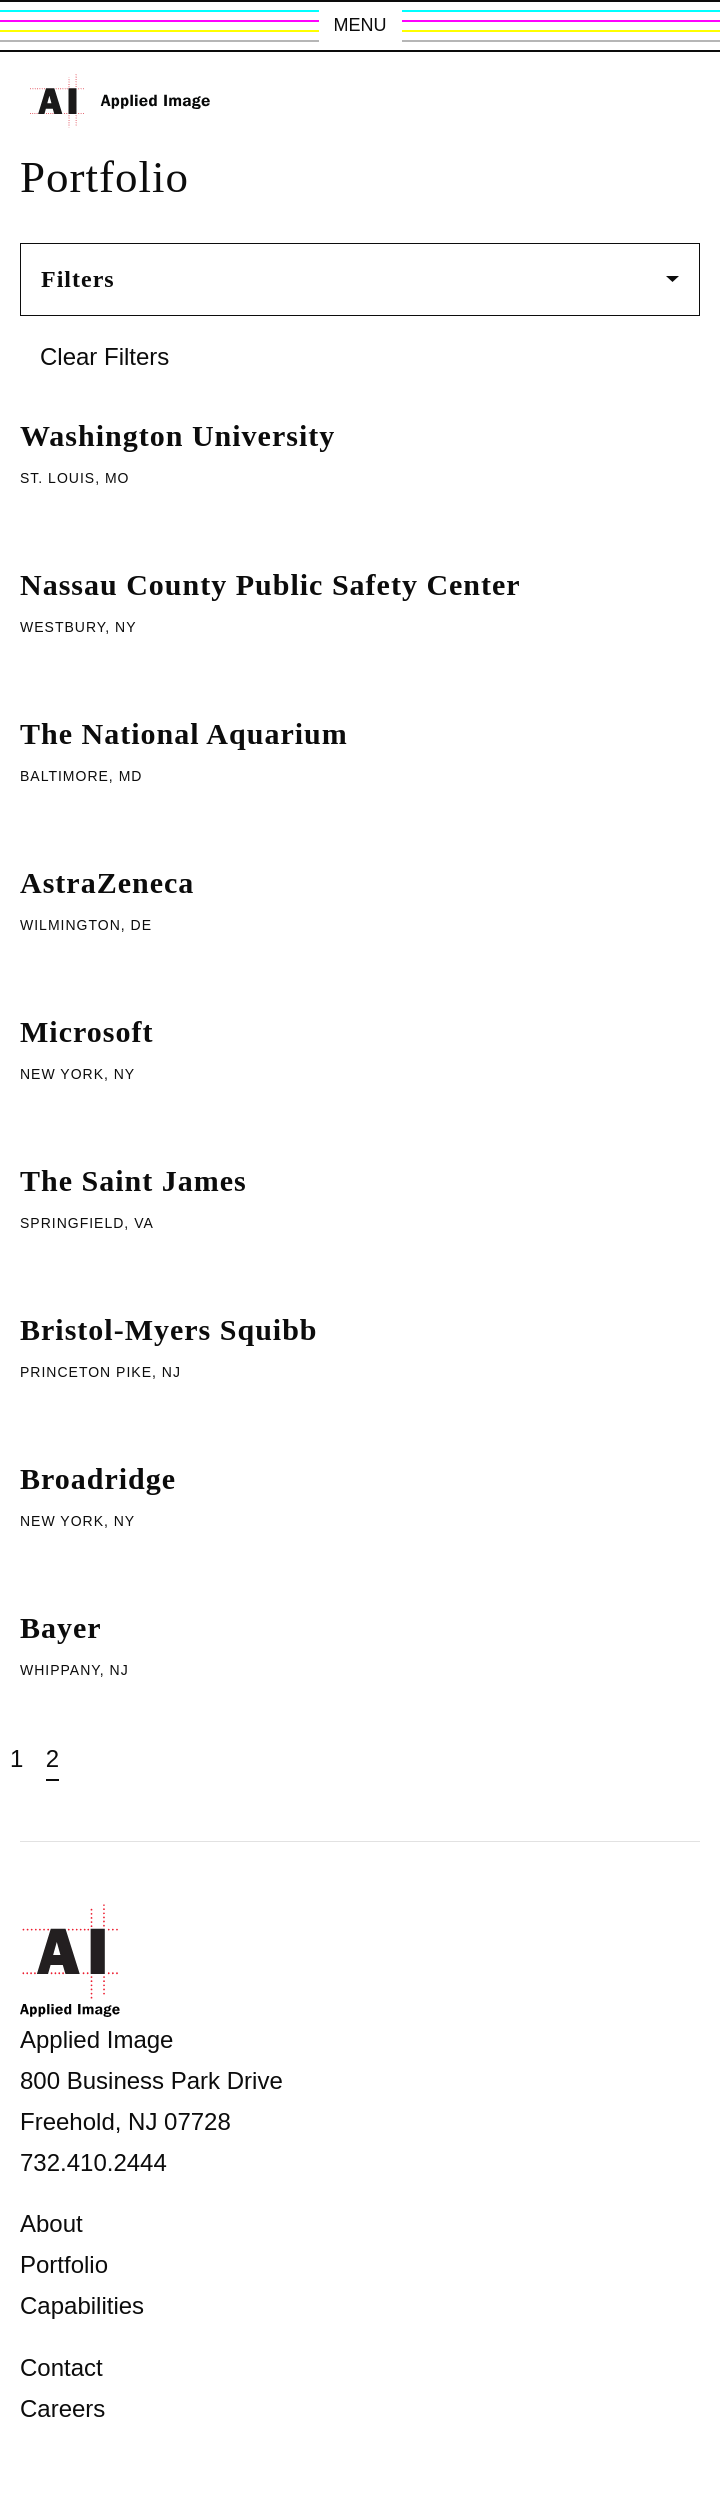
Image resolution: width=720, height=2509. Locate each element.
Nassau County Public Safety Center (270, 584)
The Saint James (133, 1180)
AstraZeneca (107, 882)
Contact (61, 2367)
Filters (360, 279)
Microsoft (86, 1031)
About (51, 2223)
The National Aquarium (184, 733)
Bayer (61, 1627)
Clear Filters (104, 356)
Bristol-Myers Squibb (169, 1329)
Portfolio (64, 2264)
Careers (62, 2408)
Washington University (177, 435)
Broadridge (98, 1478)
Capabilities (82, 2305)
